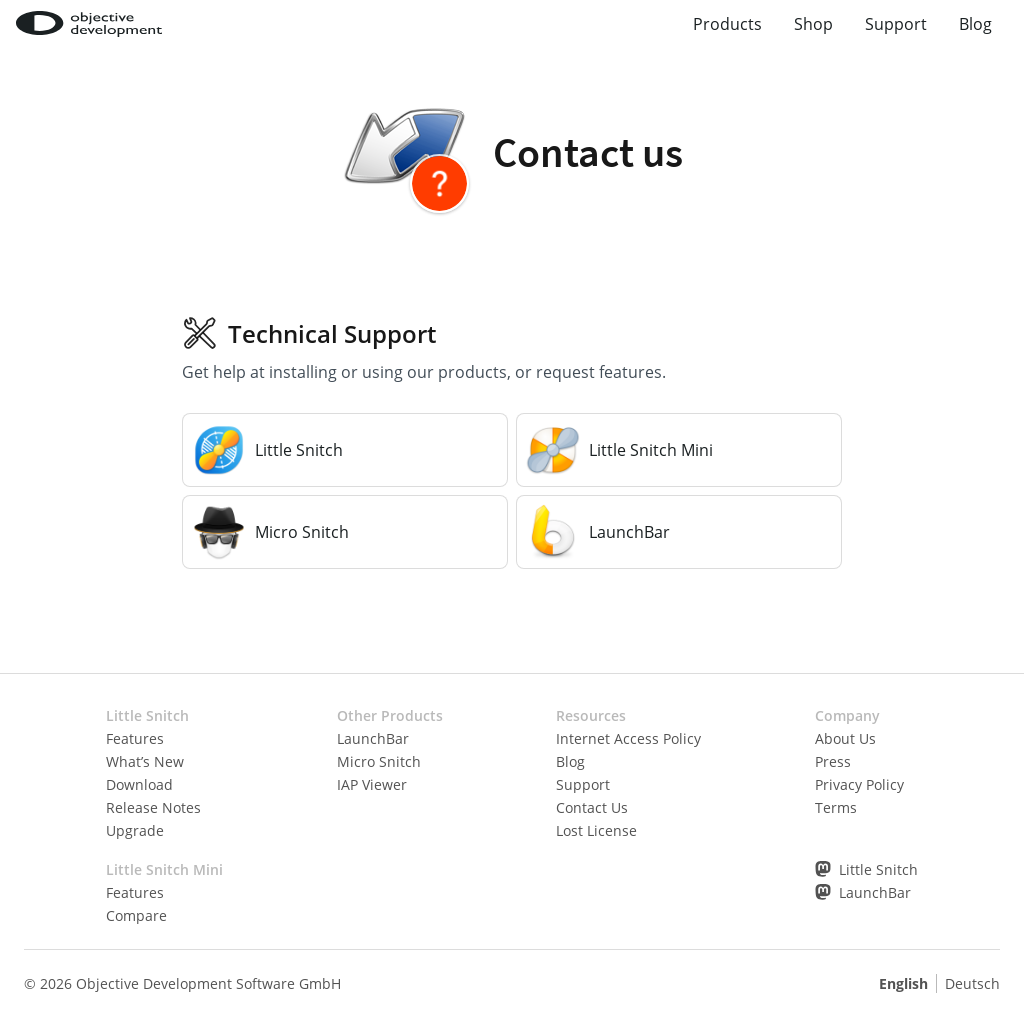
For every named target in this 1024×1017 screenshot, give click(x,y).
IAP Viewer (372, 784)
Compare (136, 915)
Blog (975, 24)
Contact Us (592, 807)
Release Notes (153, 807)
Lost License (596, 830)
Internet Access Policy (628, 738)
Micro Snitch (379, 761)
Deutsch (972, 983)
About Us (845, 738)
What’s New (145, 761)
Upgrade (135, 830)
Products (727, 24)
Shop (813, 24)
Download (139, 784)
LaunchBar (373, 738)
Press (833, 761)
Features (135, 738)
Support (896, 24)
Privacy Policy (859, 784)
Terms (836, 807)
